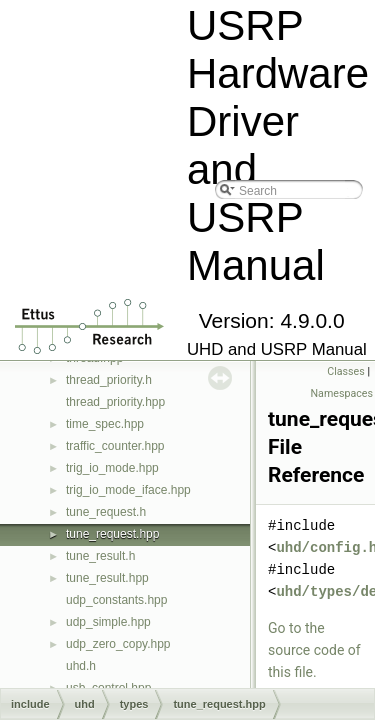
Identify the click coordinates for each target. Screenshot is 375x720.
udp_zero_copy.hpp (118, 644)
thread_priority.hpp (115, 402)
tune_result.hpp (107, 578)
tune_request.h (106, 512)
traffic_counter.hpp (115, 446)
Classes (345, 371)
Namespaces (342, 393)
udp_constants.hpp (116, 600)
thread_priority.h (109, 380)
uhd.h (81, 666)
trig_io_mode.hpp (112, 468)
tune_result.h (100, 556)
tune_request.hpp (112, 534)
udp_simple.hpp (108, 622)
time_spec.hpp (105, 424)
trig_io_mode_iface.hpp (128, 490)
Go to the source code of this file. (314, 650)
